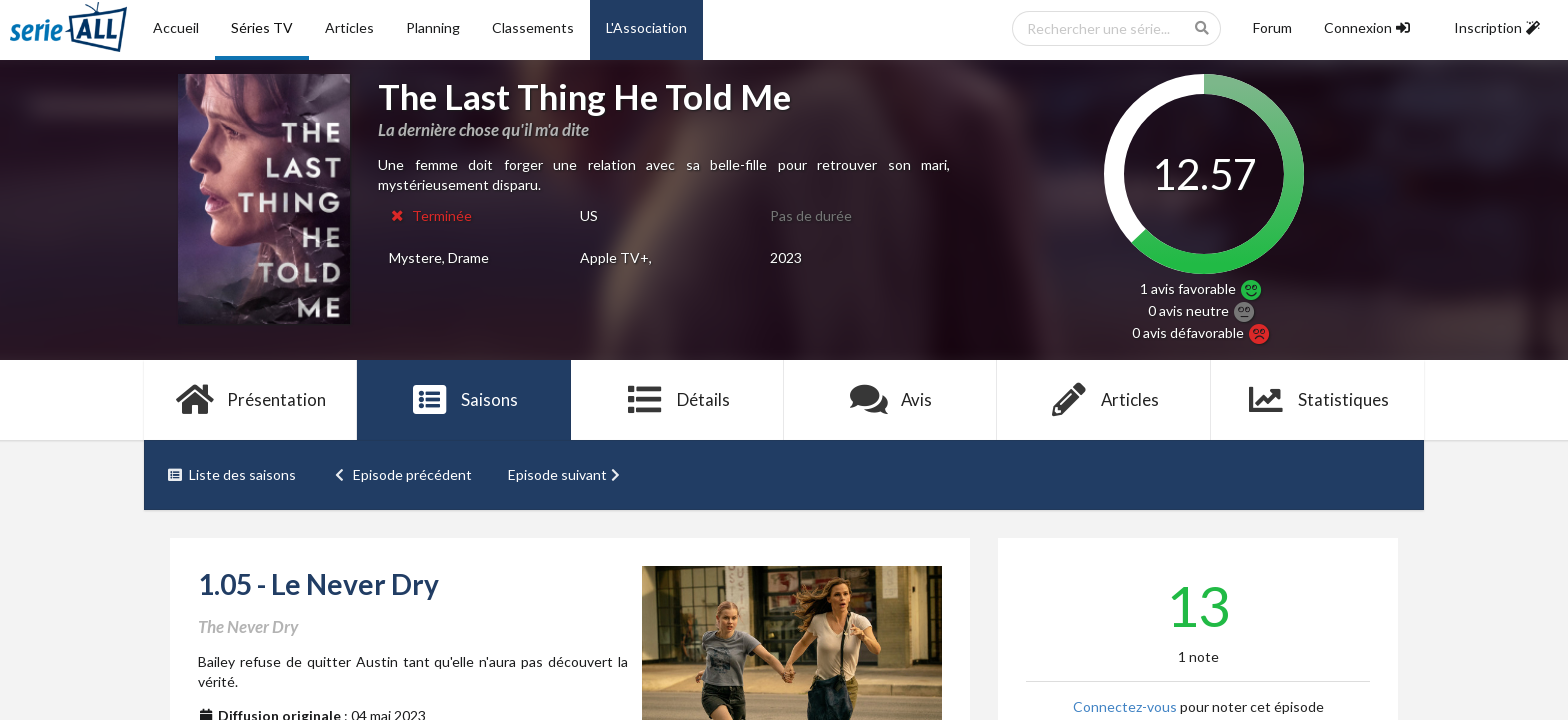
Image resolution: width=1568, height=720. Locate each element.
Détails (677, 400)
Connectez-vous (1125, 706)
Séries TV (262, 27)
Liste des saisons (231, 474)
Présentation (250, 400)
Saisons (464, 400)
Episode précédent (402, 474)
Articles (349, 27)
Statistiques (1317, 400)
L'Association (646, 27)
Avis (890, 400)
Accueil (176, 27)
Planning (433, 27)
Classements (533, 27)
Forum (1272, 27)
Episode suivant (566, 474)
